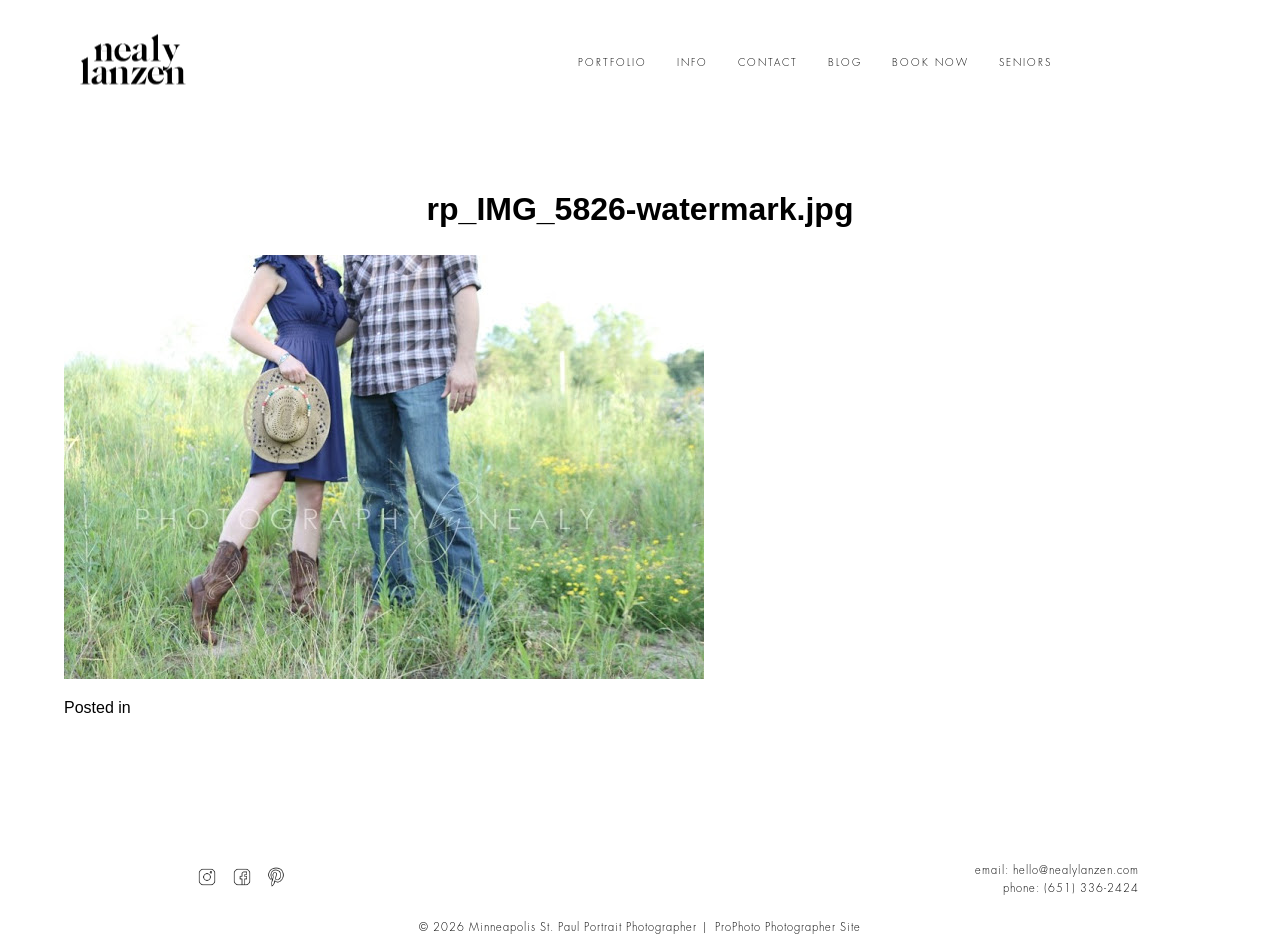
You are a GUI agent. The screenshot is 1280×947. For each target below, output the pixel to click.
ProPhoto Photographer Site (788, 927)
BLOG (845, 63)
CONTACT (768, 63)
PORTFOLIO (612, 63)
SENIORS (1025, 63)
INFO (692, 63)
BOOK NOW (930, 63)
